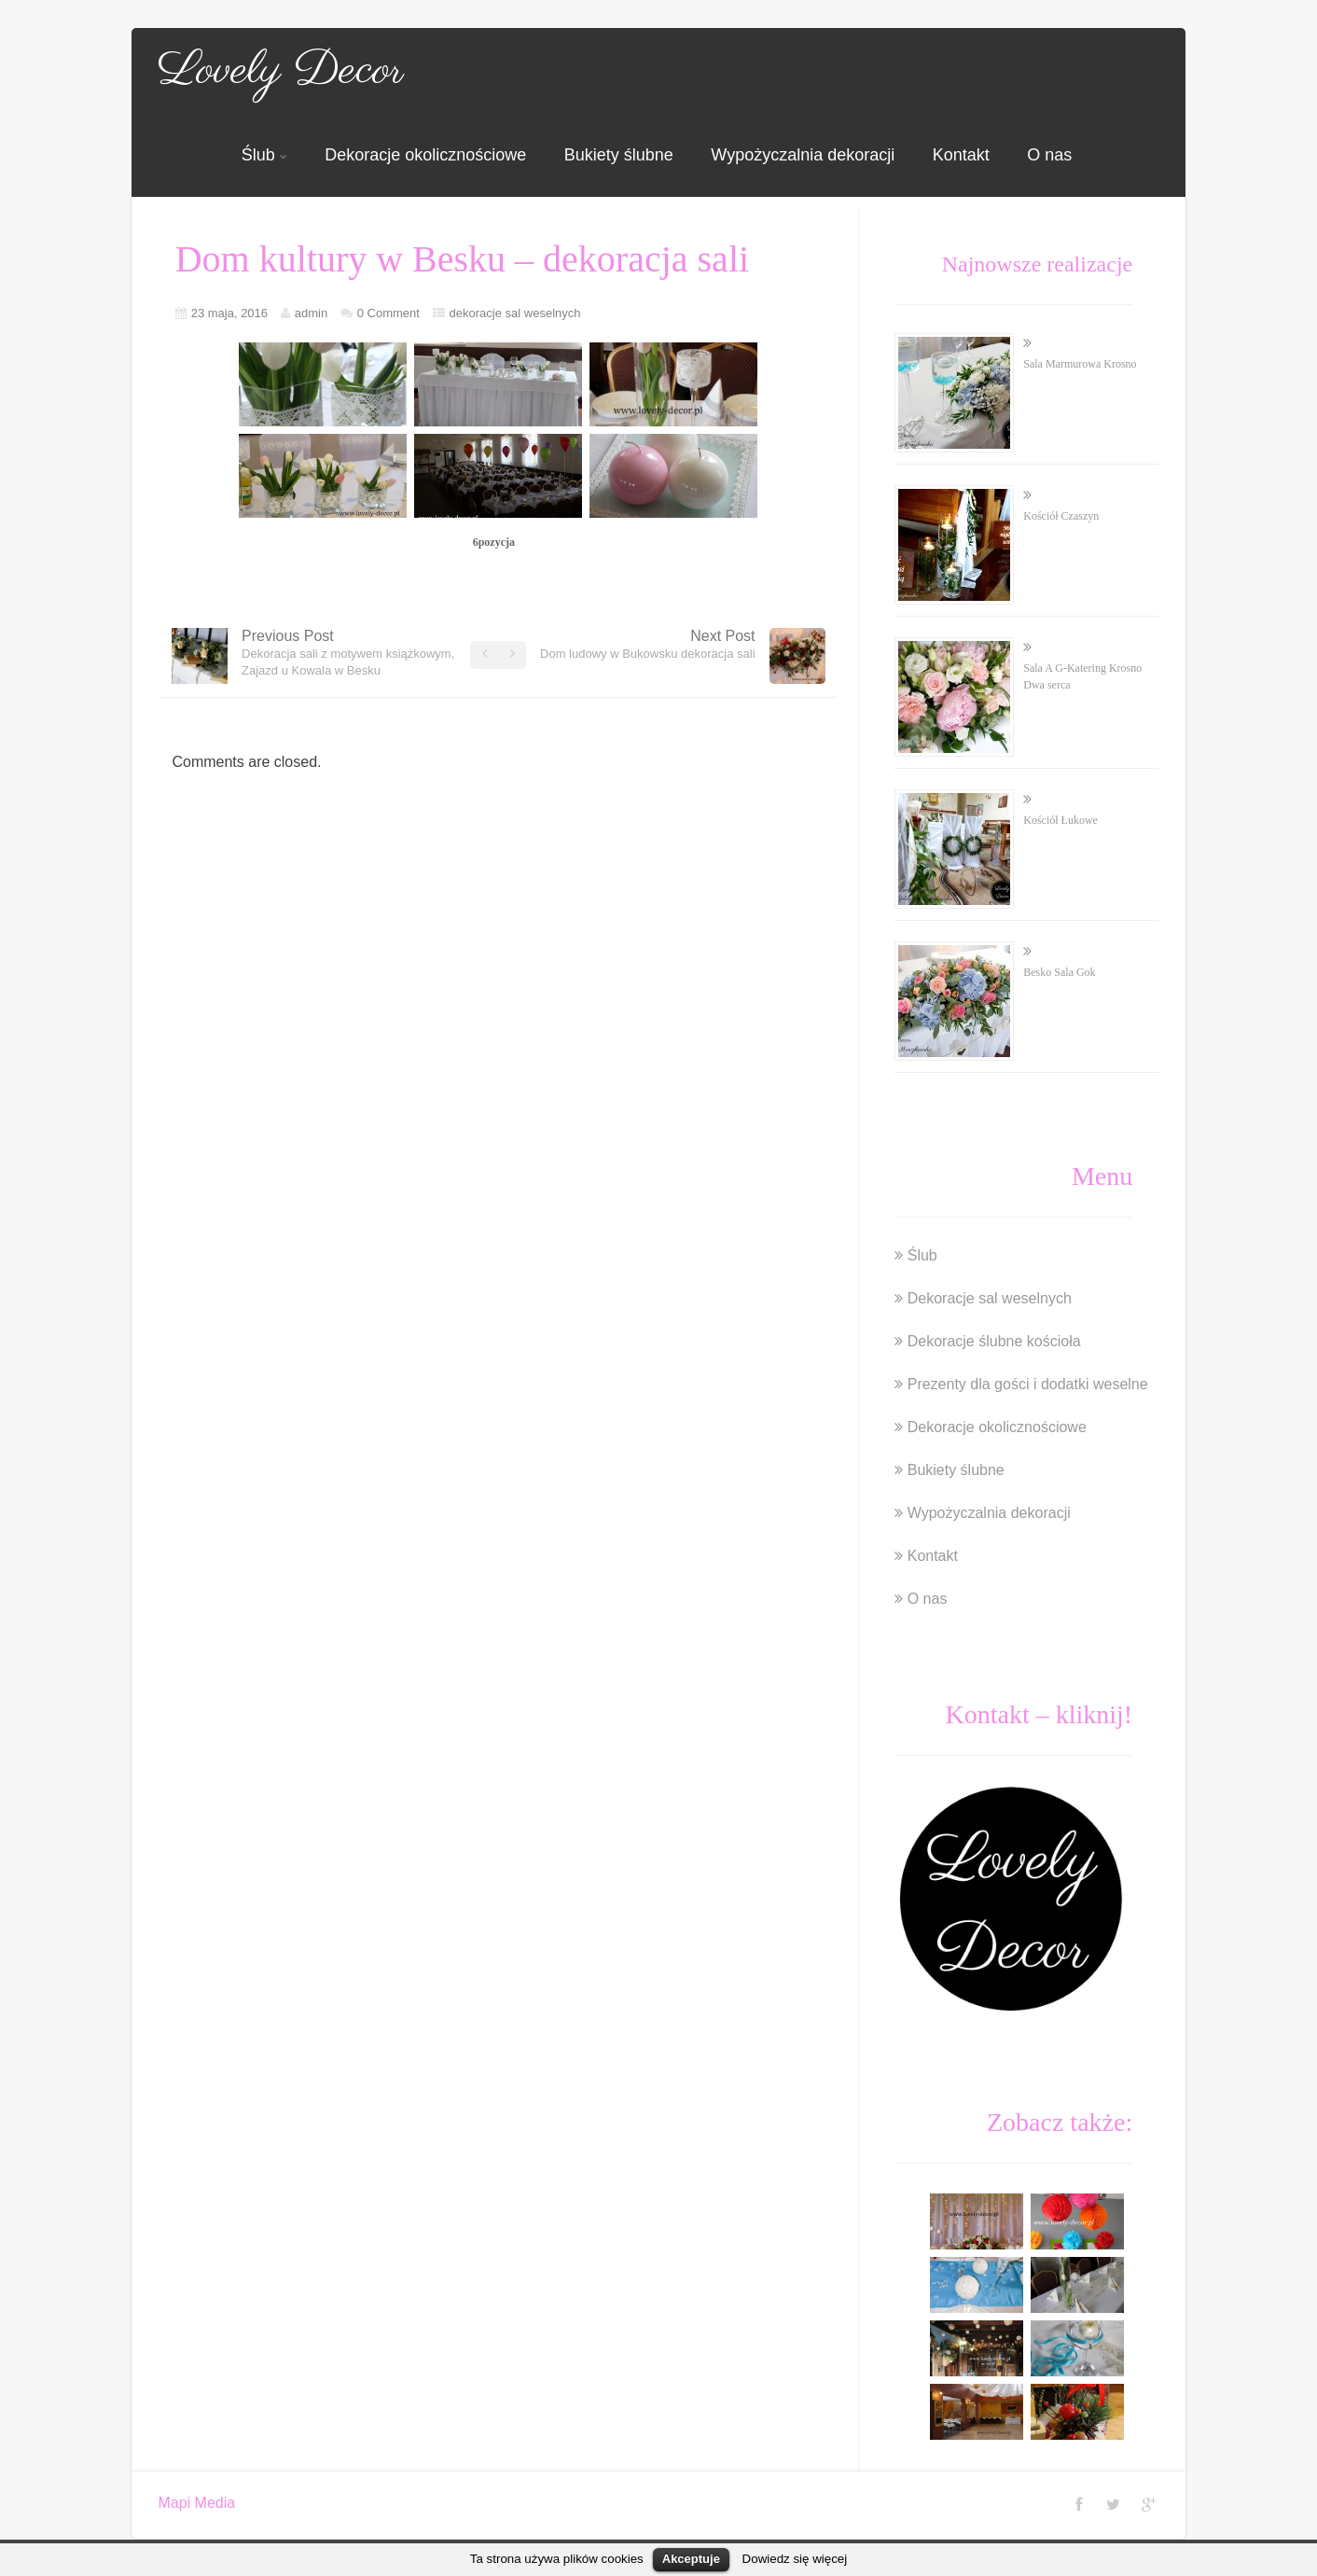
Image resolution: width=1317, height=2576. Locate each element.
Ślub (264, 155)
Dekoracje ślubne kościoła (994, 1341)
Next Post (647, 644)
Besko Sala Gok (1059, 972)
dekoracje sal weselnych (515, 313)
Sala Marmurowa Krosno (1079, 363)
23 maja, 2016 (229, 313)
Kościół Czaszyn (1061, 515)
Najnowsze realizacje (1037, 264)
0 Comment (388, 313)
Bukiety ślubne (618, 155)
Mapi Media (196, 2503)
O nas (1049, 155)
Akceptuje (691, 2559)
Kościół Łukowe (1060, 820)
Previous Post (348, 652)
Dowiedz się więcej (795, 2559)
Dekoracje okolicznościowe (425, 155)
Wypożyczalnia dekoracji (802, 155)
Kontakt (961, 155)
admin (311, 313)
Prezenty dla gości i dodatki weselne (1028, 1384)
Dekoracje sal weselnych (990, 1298)
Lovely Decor (281, 71)
